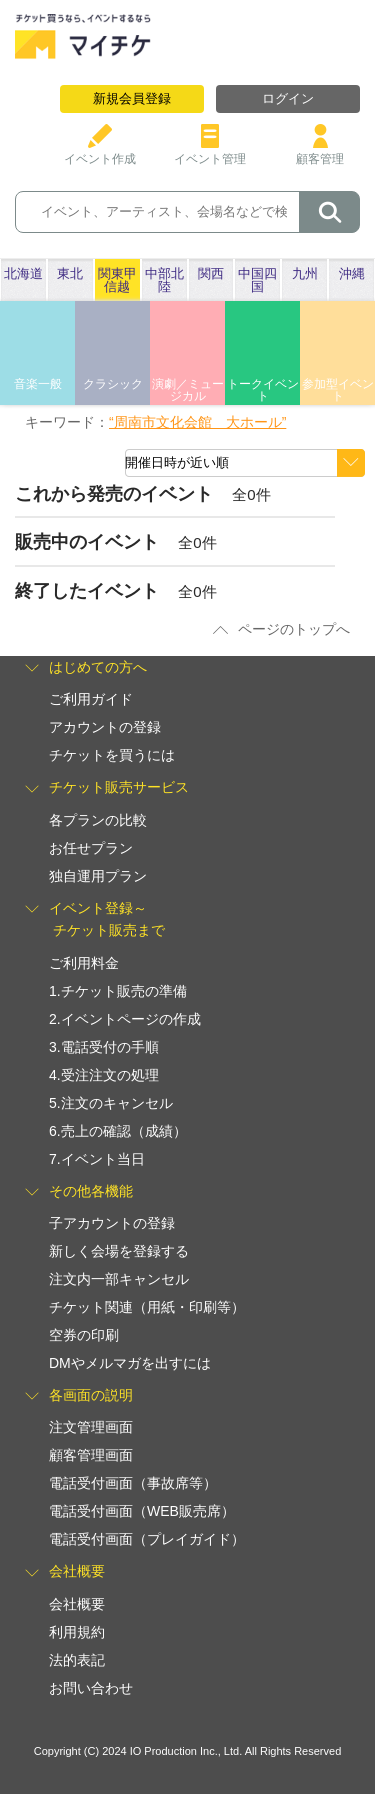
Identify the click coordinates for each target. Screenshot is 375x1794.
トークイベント (263, 390)
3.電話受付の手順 (104, 1047)
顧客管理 (320, 151)
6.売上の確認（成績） (118, 1131)
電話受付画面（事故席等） (133, 1483)
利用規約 (77, 1632)
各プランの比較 (98, 820)
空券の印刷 (84, 1335)
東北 (70, 273)
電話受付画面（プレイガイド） (147, 1539)
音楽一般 (38, 384)
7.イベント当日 (97, 1159)
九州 (305, 273)
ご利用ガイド (91, 699)
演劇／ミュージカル (188, 390)
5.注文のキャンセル (111, 1103)
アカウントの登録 (105, 727)
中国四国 (257, 280)
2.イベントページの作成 (125, 1019)
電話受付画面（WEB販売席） (142, 1511)
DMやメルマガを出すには (130, 1363)
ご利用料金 (84, 963)
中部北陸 (164, 280)
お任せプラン (91, 848)
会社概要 (77, 1604)
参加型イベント (338, 390)
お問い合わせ (91, 1688)
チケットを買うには (112, 755)
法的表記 (77, 1660)
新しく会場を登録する (119, 1251)
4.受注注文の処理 (104, 1075)
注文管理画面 (91, 1427)
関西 (211, 273)
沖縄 (352, 273)
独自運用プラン (98, 876)
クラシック (113, 384)
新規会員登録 (132, 98)
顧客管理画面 (91, 1455)
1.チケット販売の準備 (118, 991)
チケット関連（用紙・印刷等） (147, 1307)
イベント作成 (100, 151)
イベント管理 (210, 151)
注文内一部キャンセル (119, 1279)
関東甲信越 (117, 280)
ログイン (288, 98)
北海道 (23, 273)
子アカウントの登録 (112, 1223)
